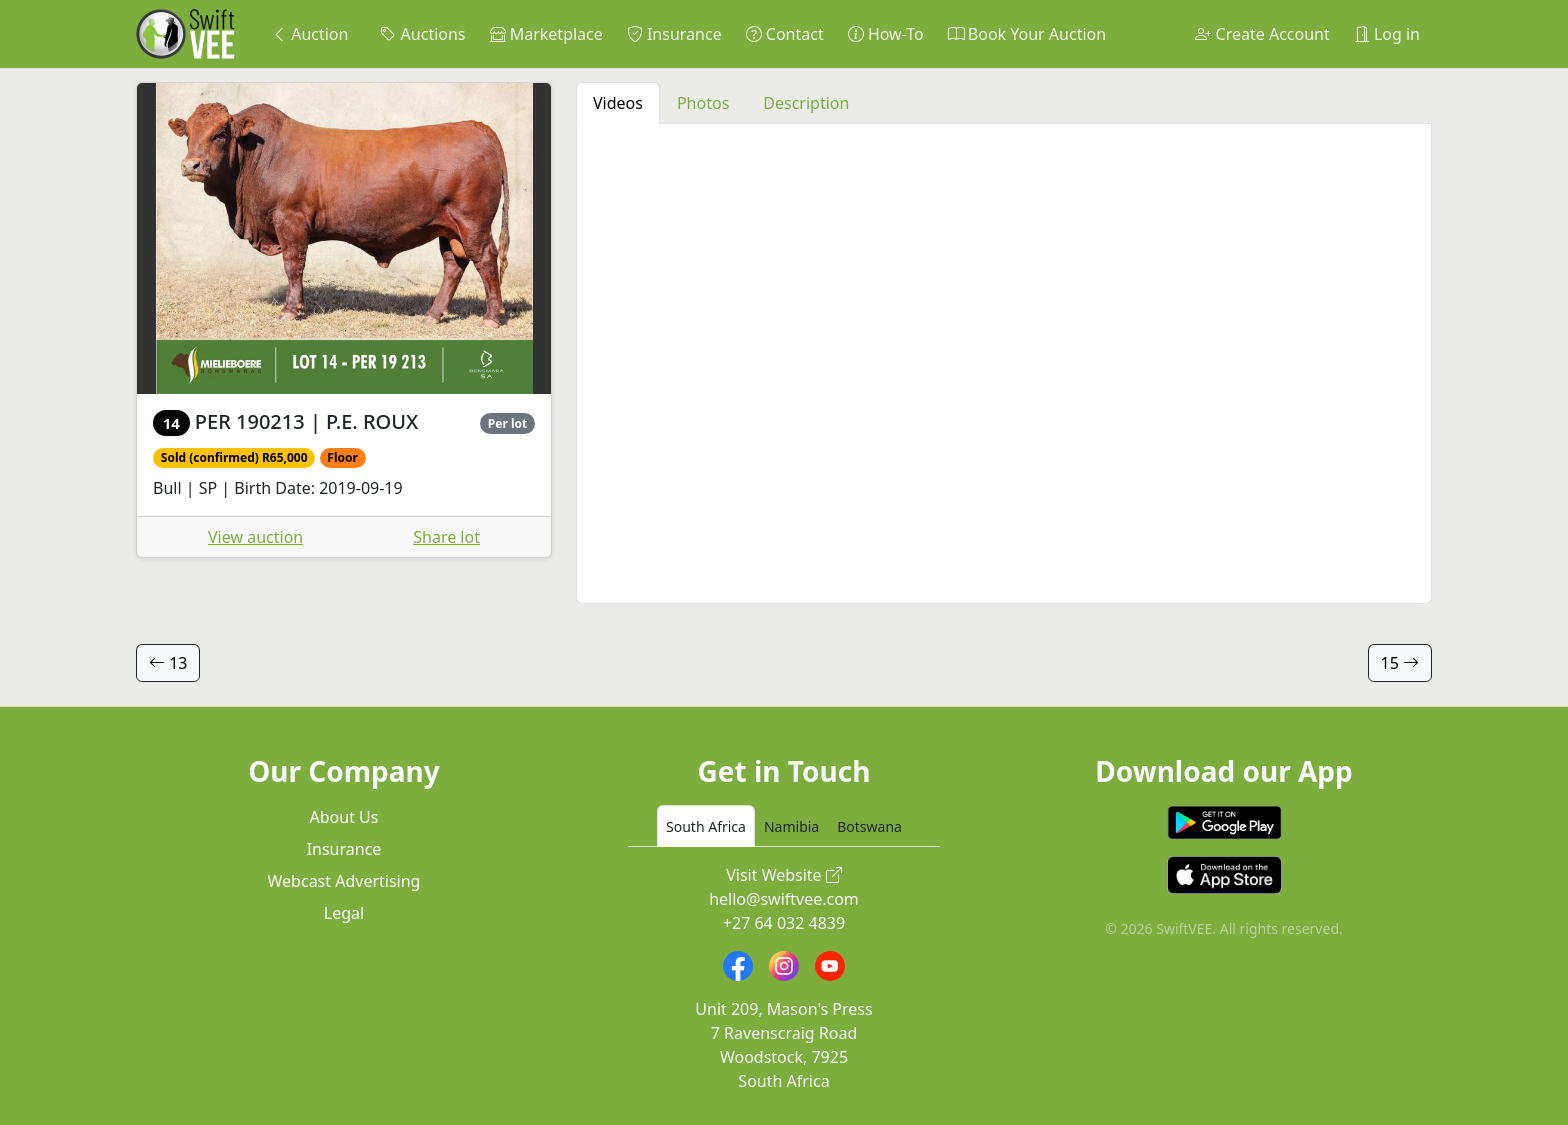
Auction (309, 34)
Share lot (446, 537)
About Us (344, 817)
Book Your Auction (1027, 34)
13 (168, 663)
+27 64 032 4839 (784, 923)
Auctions (422, 34)
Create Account (1262, 34)
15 (1400, 663)
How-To (886, 34)
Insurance (674, 34)
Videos (618, 103)
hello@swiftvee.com (784, 899)
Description (806, 103)
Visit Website (784, 875)
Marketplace (546, 34)
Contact (785, 34)
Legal (344, 913)
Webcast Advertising (344, 881)
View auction (255, 537)
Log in (1387, 34)
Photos (703, 103)
